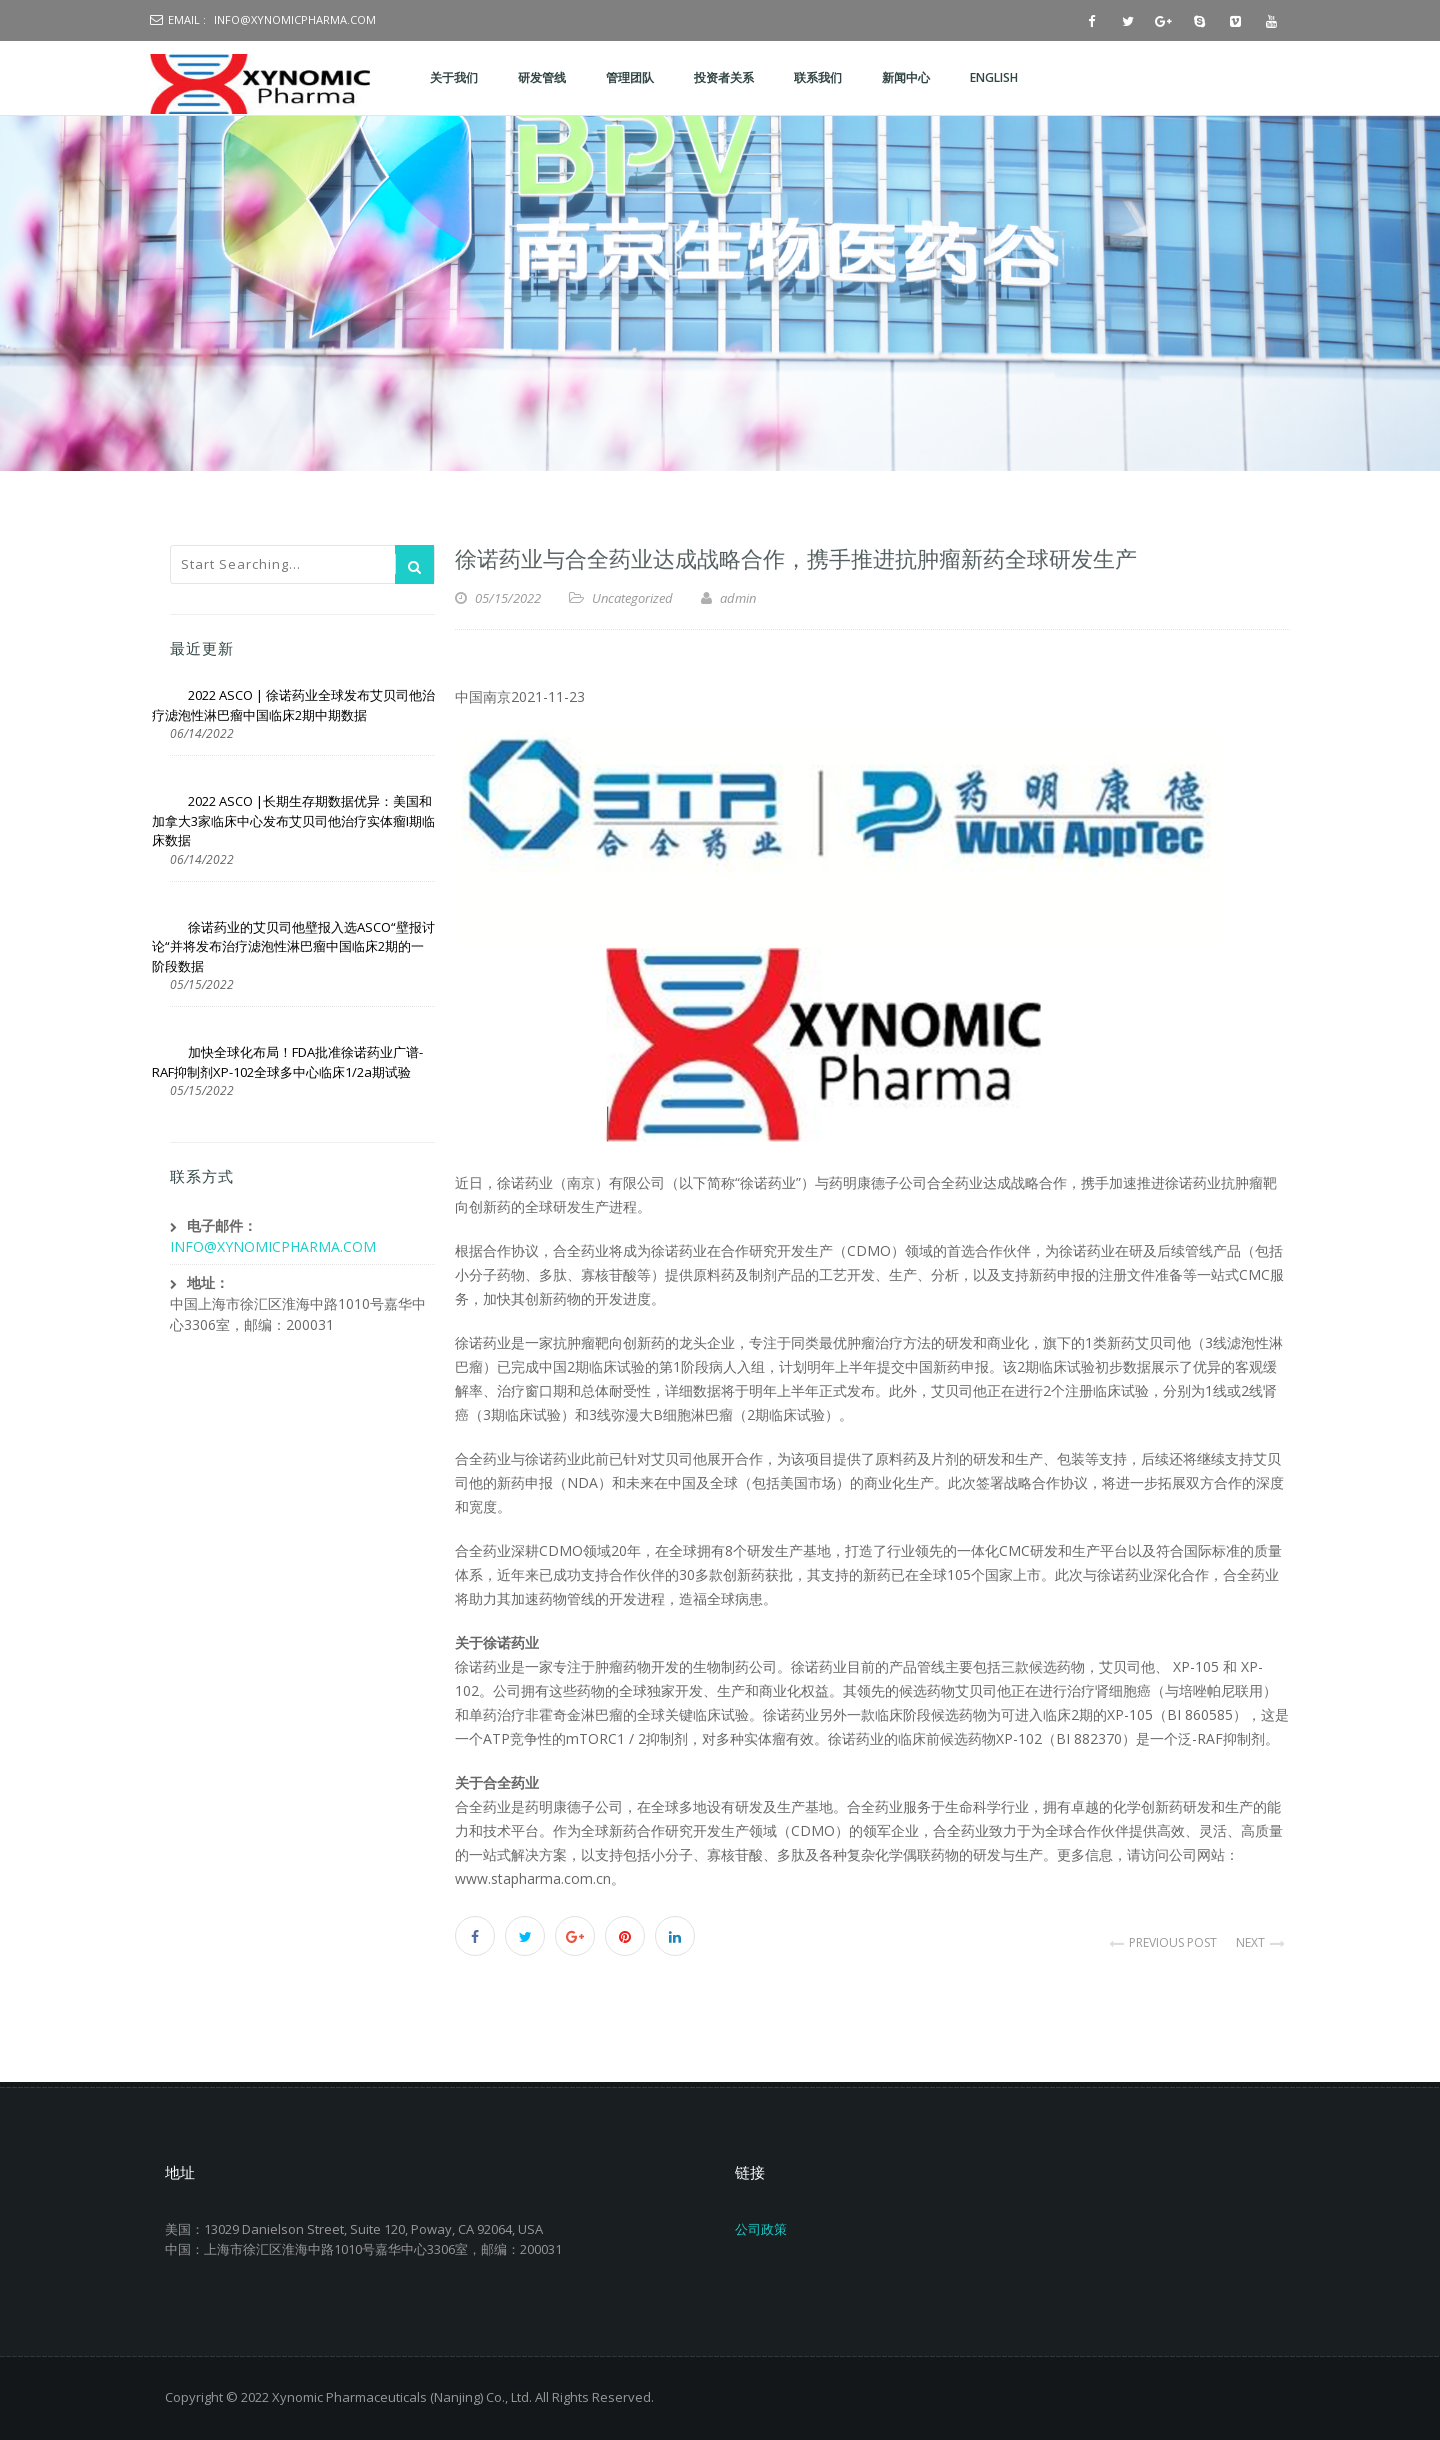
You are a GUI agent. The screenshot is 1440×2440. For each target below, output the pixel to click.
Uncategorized (632, 598)
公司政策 (761, 2229)
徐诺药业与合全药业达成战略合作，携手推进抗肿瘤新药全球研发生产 (796, 557)
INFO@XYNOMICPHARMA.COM (273, 1246)
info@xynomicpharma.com (295, 19)
